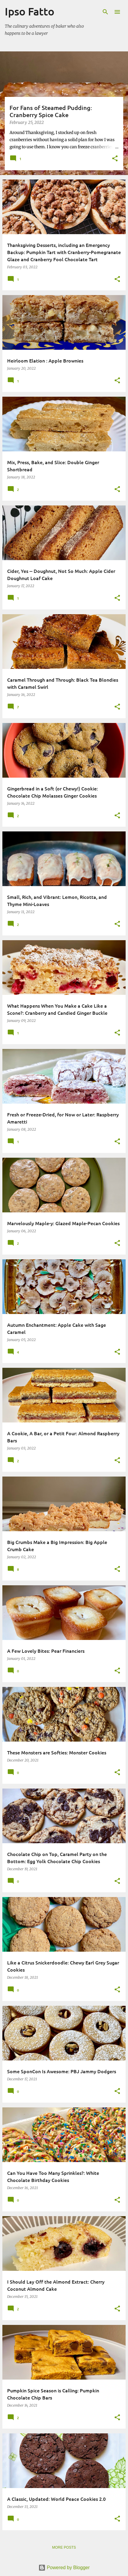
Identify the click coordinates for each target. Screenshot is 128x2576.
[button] (114, 159)
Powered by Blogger (64, 2567)
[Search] (105, 12)
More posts (64, 2547)
